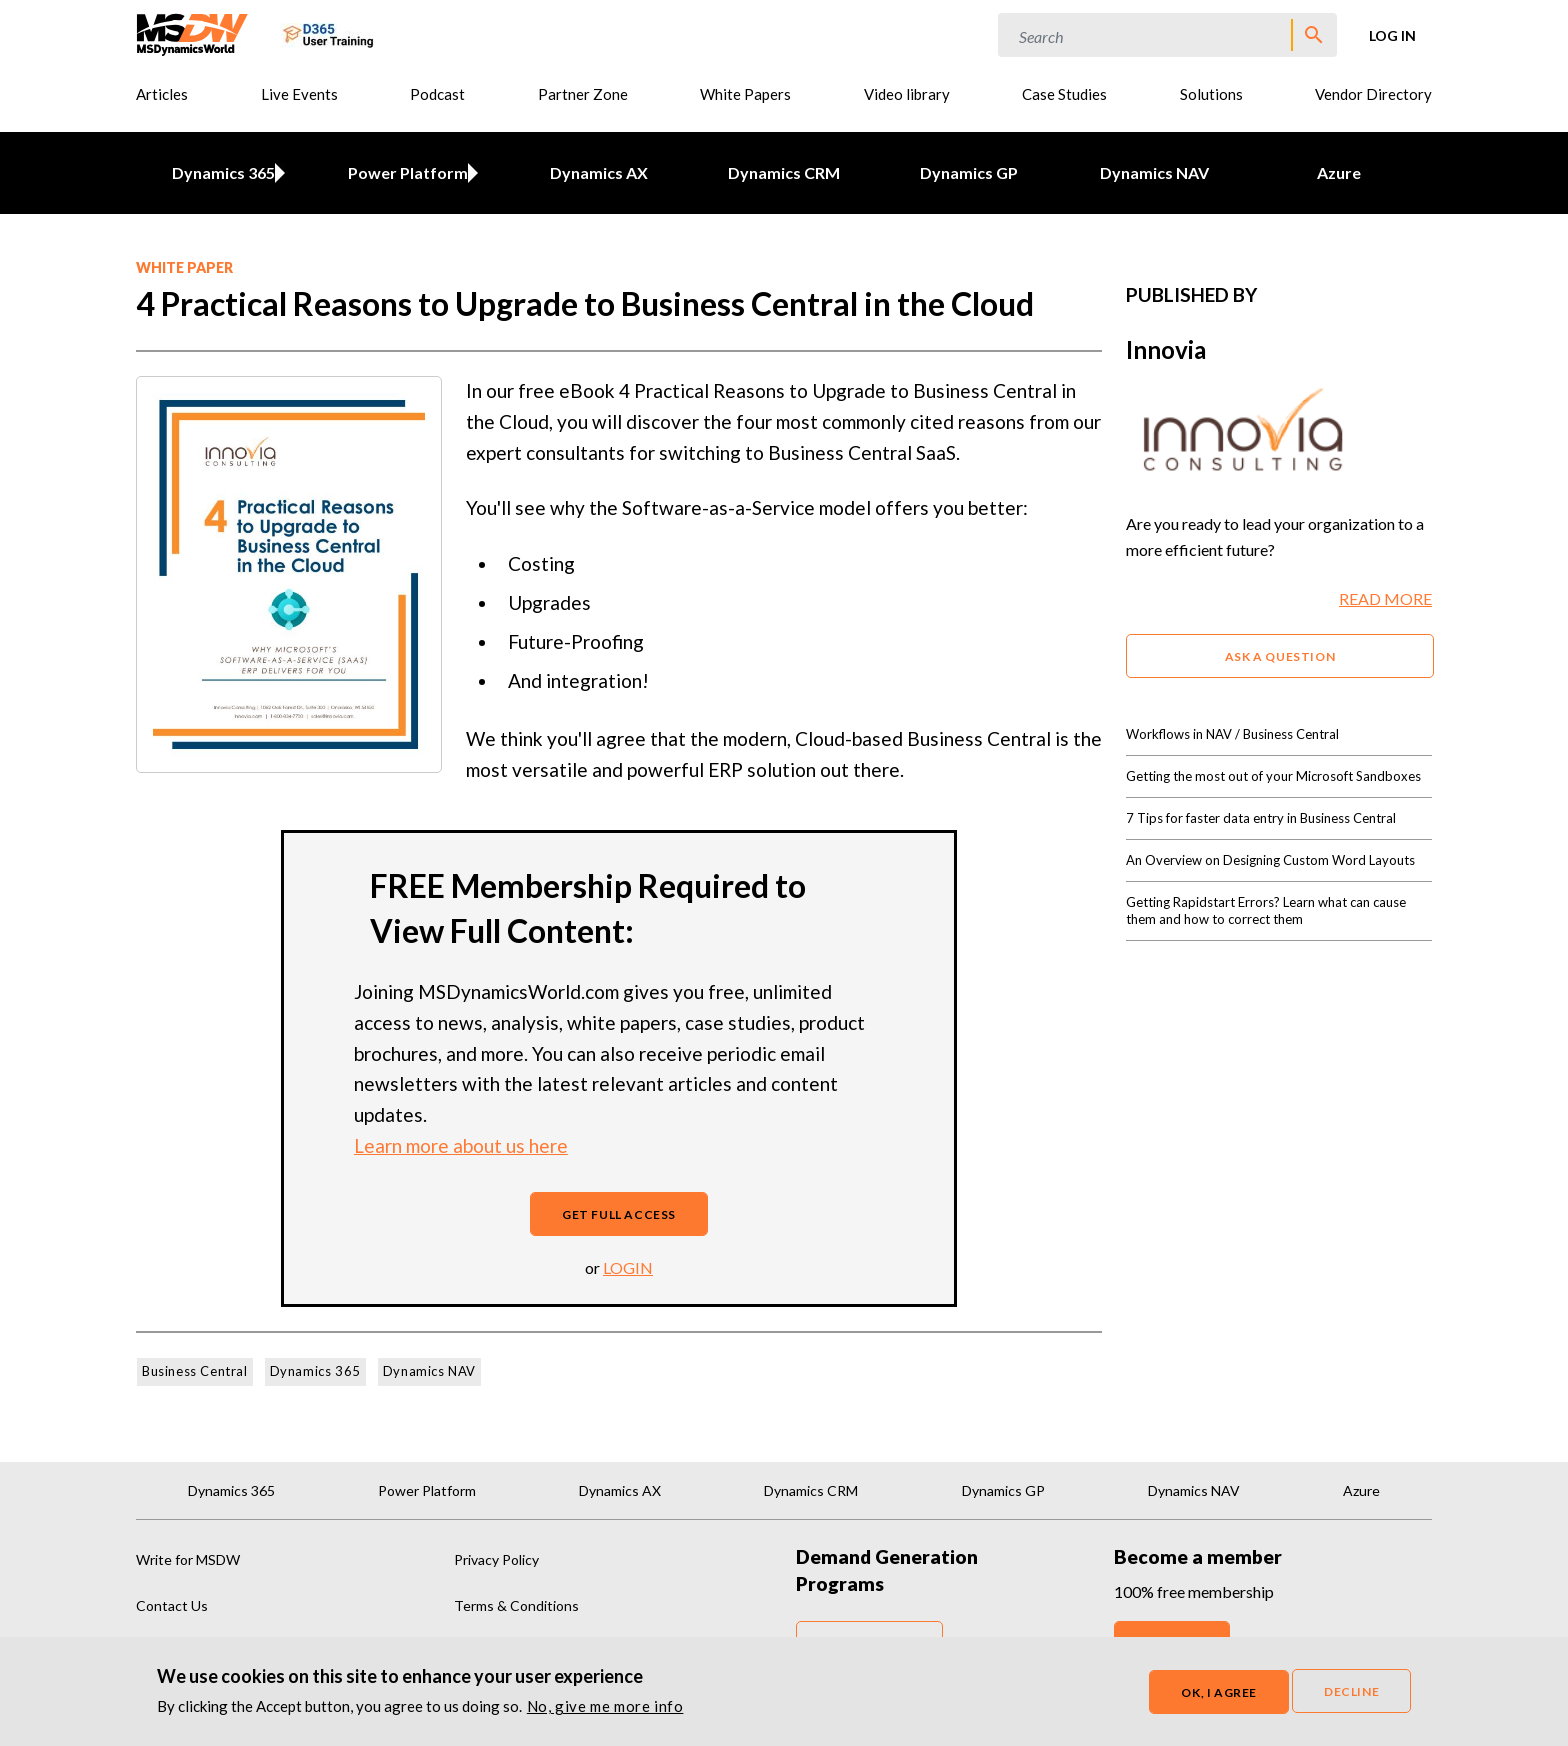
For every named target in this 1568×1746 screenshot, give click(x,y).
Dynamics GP (969, 172)
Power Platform (405, 172)
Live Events (299, 94)
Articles (162, 94)
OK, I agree (1219, 1692)
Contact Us (172, 1605)
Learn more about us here (461, 1145)
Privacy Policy (496, 1559)
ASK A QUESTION (1280, 656)
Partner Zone (583, 94)
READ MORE (1385, 598)
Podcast (437, 94)
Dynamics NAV (1154, 172)
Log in (1392, 35)
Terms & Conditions (516, 1605)
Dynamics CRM (784, 172)
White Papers (745, 94)
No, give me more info (605, 1706)
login (628, 1267)
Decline (1351, 1691)
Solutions (1211, 94)
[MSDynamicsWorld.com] (192, 32)
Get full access (619, 1214)
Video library (907, 94)
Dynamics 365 (219, 172)
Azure (1339, 172)
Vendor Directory (1373, 94)
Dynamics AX (599, 172)
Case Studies (1064, 94)
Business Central (195, 1371)
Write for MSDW (188, 1559)
